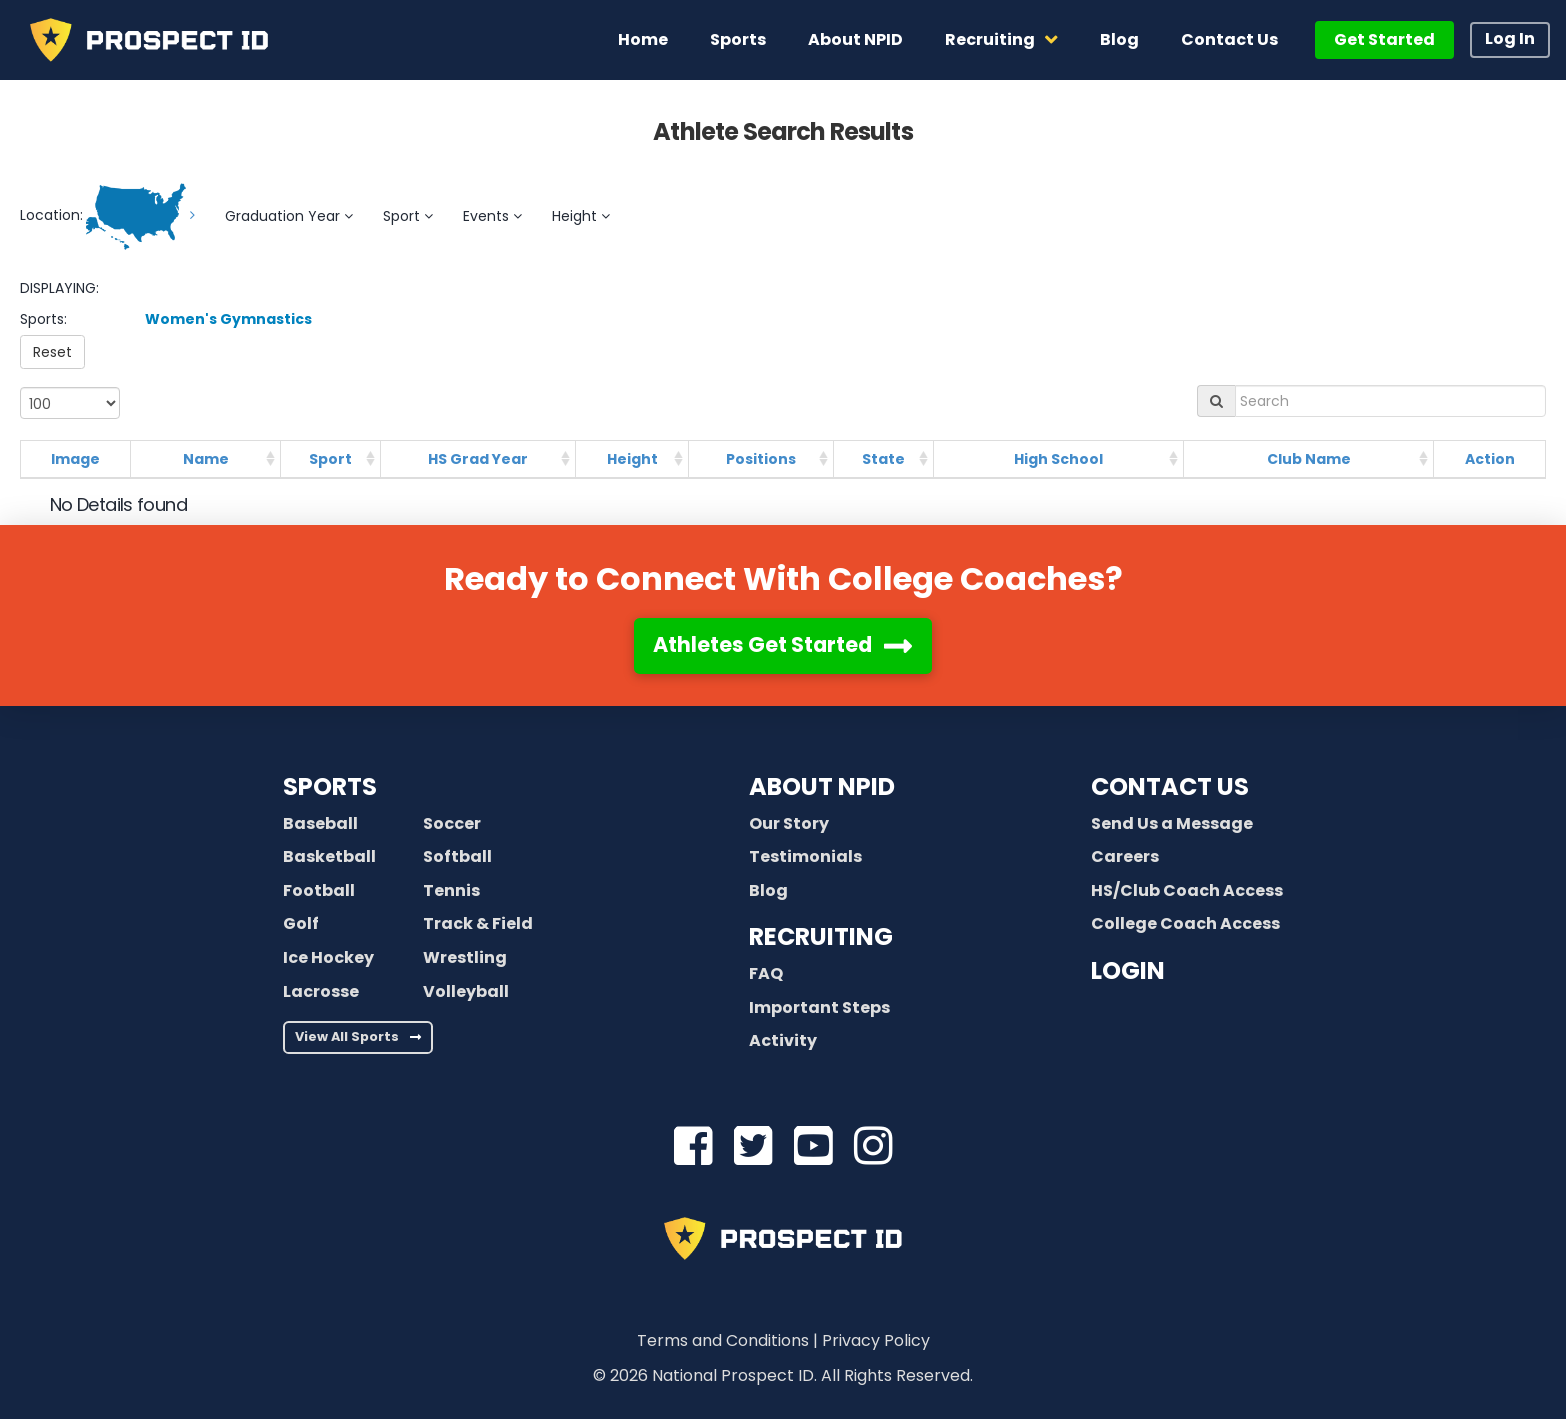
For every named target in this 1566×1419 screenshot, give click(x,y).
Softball (457, 856)
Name (206, 459)
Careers (1125, 856)
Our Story (789, 823)
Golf (301, 923)
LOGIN (1128, 970)
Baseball (320, 823)
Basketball (329, 856)
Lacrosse (321, 991)
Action (1490, 459)
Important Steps (819, 1007)
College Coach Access (1185, 923)
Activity (783, 1040)
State (883, 459)
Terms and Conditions (723, 1340)
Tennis (451, 890)
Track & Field (478, 923)
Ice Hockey (328, 957)
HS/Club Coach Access (1187, 890)
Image (75, 459)
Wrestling (465, 957)
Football (319, 890)
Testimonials (805, 856)
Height (632, 459)
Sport (330, 459)
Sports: (43, 319)
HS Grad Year (478, 459)
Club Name (1309, 459)
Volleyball (466, 991)
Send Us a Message (1172, 823)
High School (1058, 459)
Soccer (452, 823)
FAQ (766, 973)
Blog (768, 890)
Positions (761, 459)
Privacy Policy (876, 1340)
